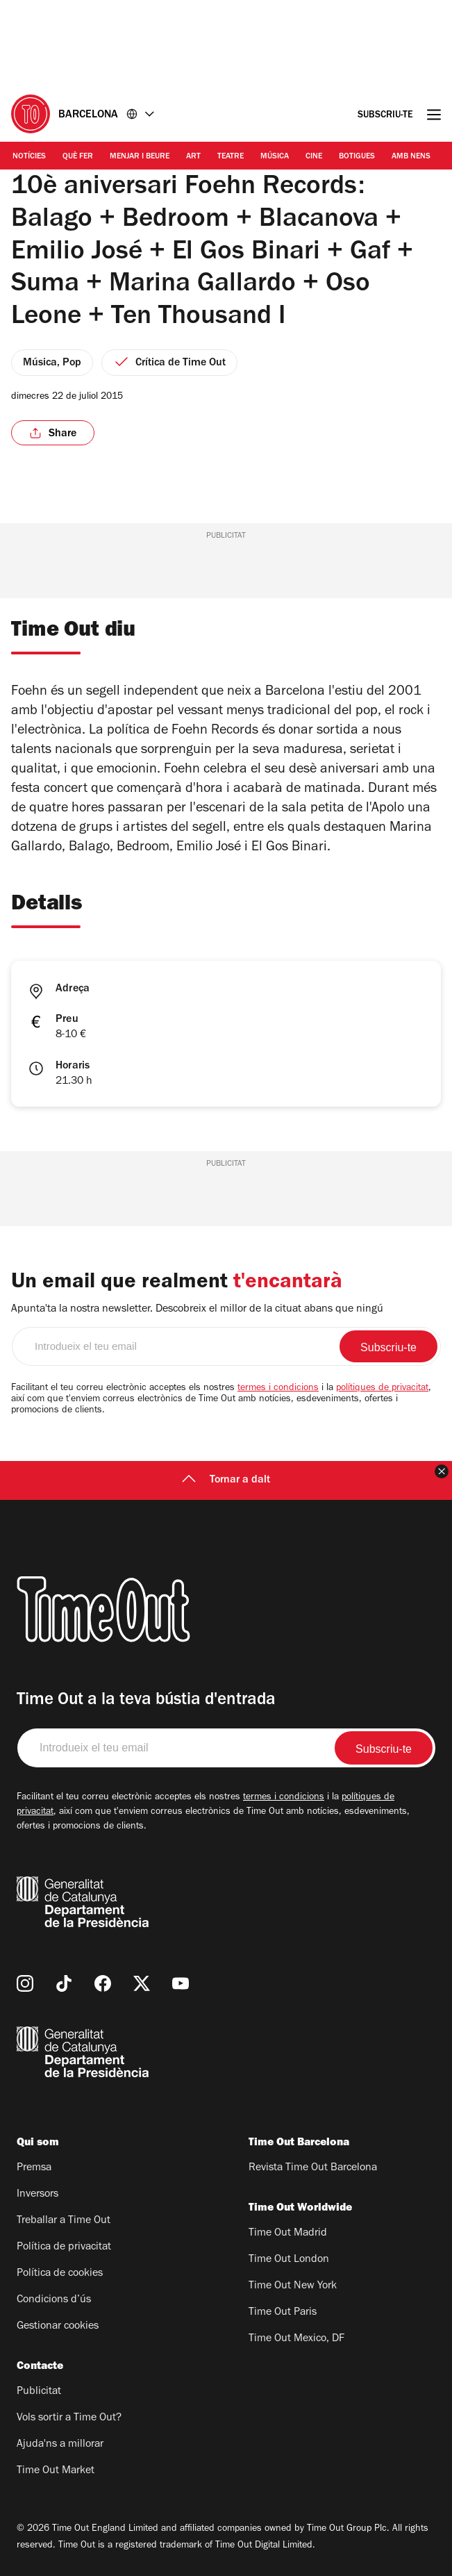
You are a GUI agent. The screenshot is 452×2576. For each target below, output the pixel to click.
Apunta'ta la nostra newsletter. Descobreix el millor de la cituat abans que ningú (197, 1309)
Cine (313, 157)
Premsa (34, 2168)
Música (274, 157)
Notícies (29, 157)
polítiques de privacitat (382, 1389)
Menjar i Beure (139, 157)
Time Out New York (293, 2286)
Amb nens (411, 157)
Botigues (357, 157)
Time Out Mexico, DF (296, 2339)
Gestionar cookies (58, 2326)
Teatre (230, 157)
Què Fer (77, 157)
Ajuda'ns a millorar (60, 2444)
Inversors (37, 2194)
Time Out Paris (283, 2312)
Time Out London (289, 2259)
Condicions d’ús (54, 2300)
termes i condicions (278, 1389)
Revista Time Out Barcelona (313, 2168)
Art (193, 157)
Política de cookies (60, 2273)
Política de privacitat (64, 2247)
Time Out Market (55, 2471)
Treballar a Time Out (63, 2221)
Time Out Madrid (288, 2233)
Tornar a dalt (226, 1480)
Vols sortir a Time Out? (69, 2418)
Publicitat (39, 2391)
